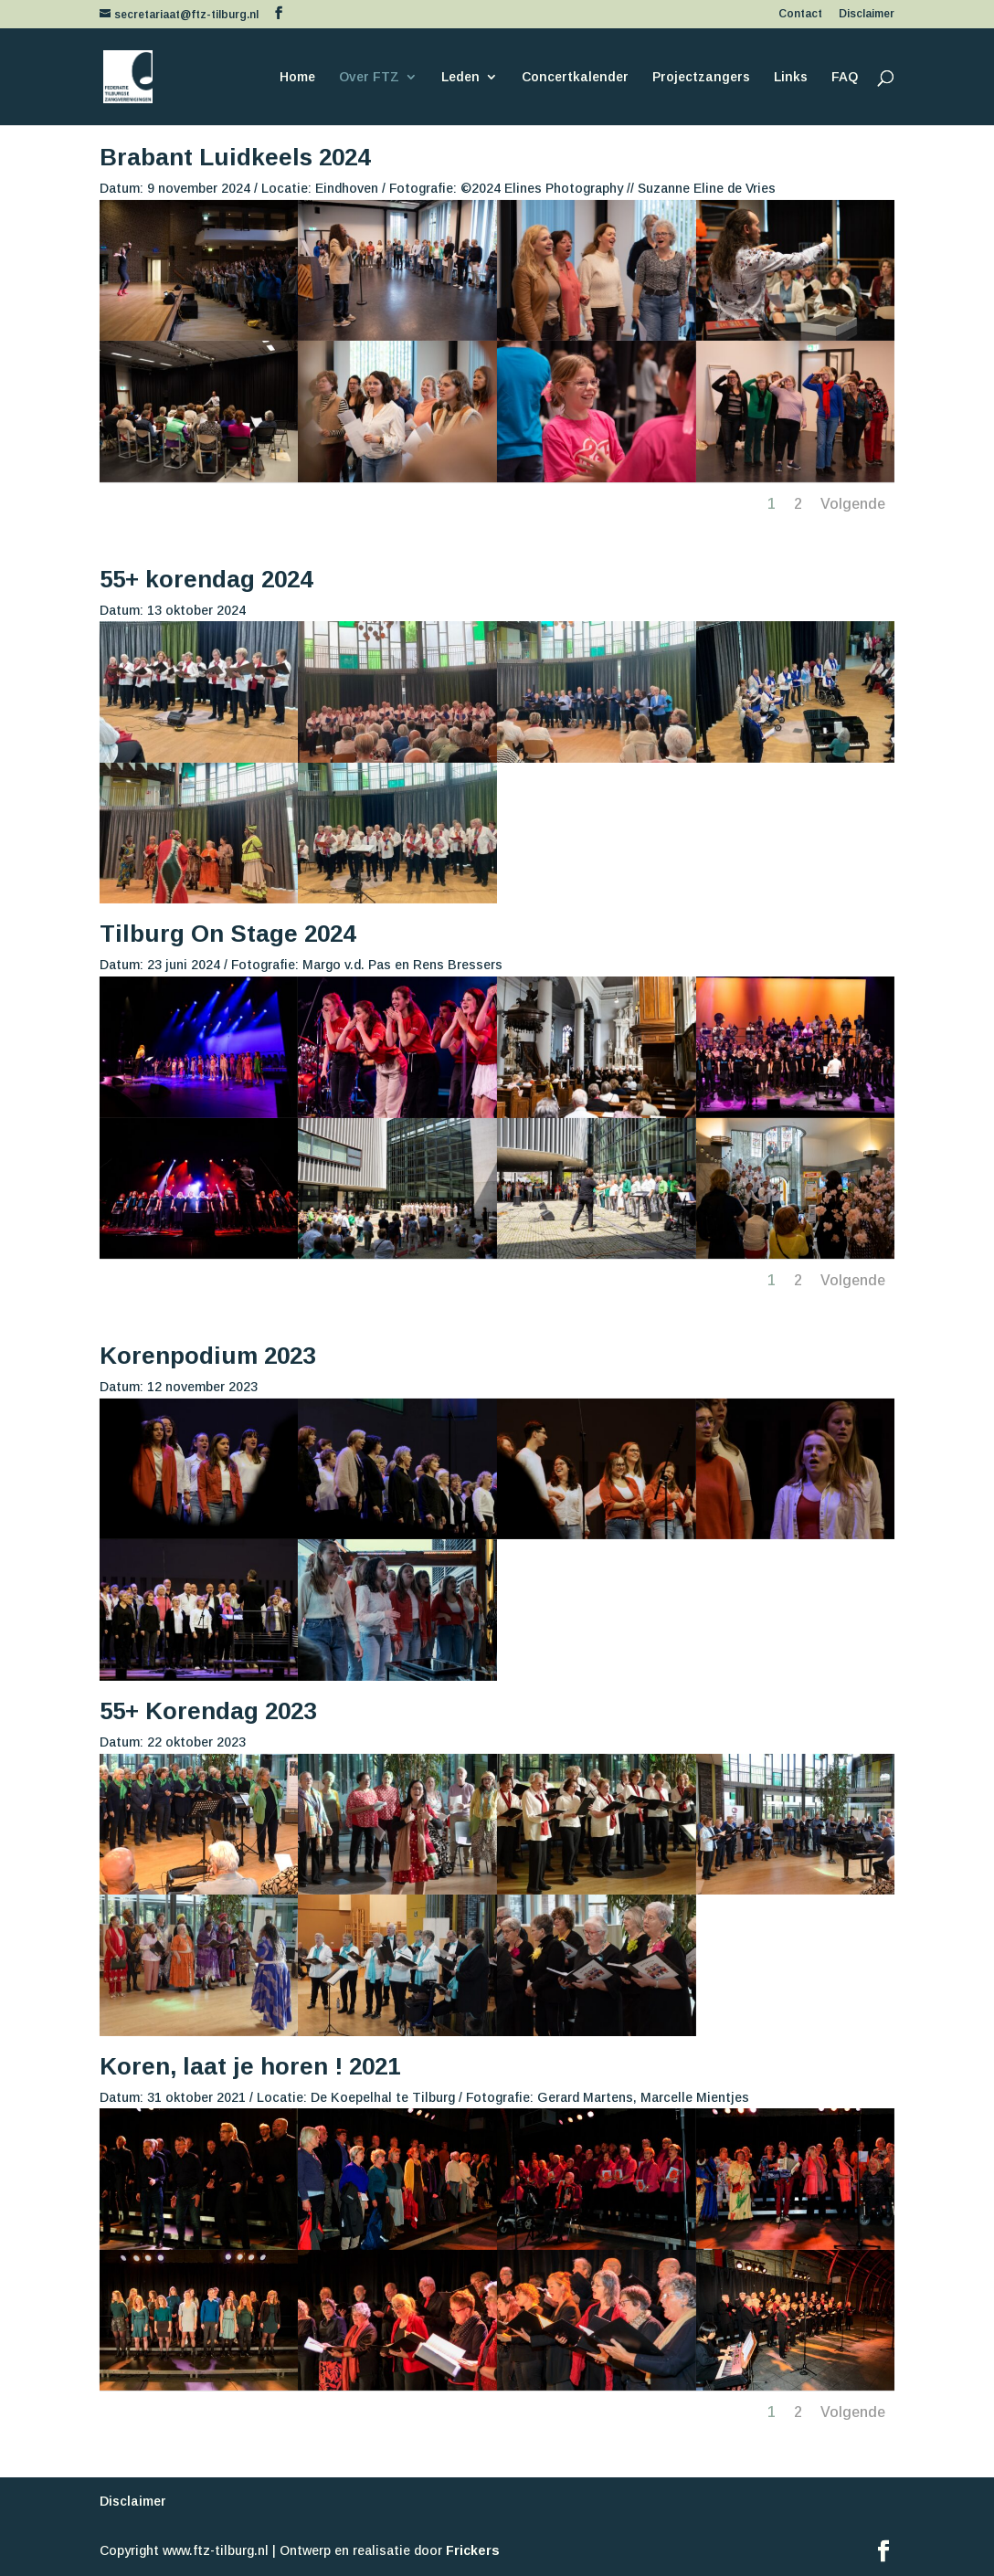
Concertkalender (575, 77)
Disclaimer (866, 14)
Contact (800, 14)
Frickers (473, 2550)
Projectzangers (701, 77)
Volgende (852, 504)
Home (297, 77)
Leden (460, 77)
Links (791, 77)
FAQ (844, 77)
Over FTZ (369, 77)
